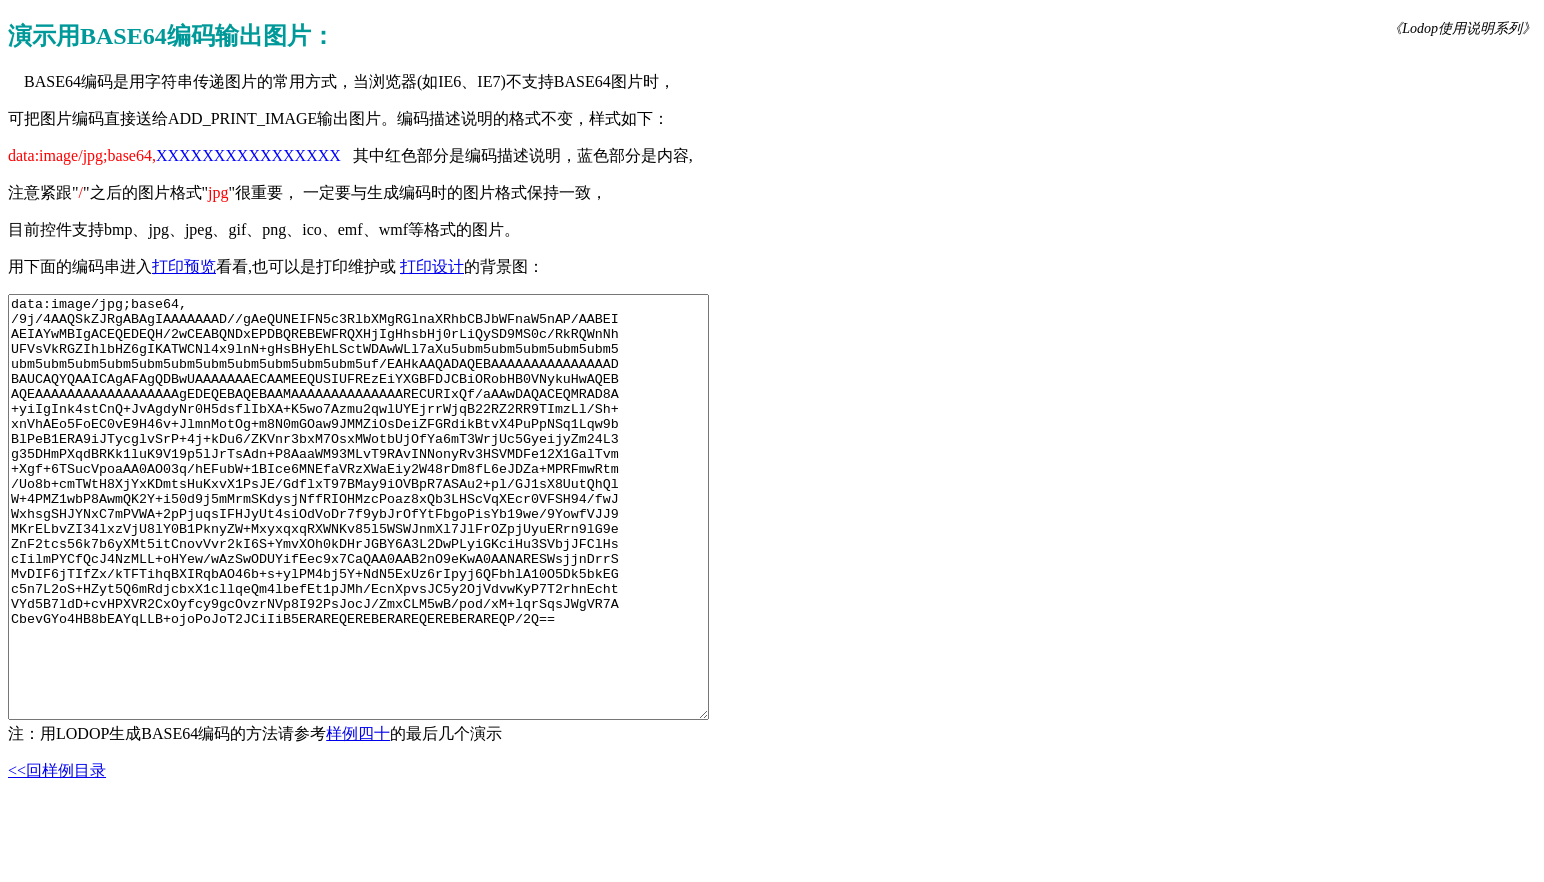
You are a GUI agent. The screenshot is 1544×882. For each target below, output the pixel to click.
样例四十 (358, 817)
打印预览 (184, 266)
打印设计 (432, 266)
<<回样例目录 (57, 854)
